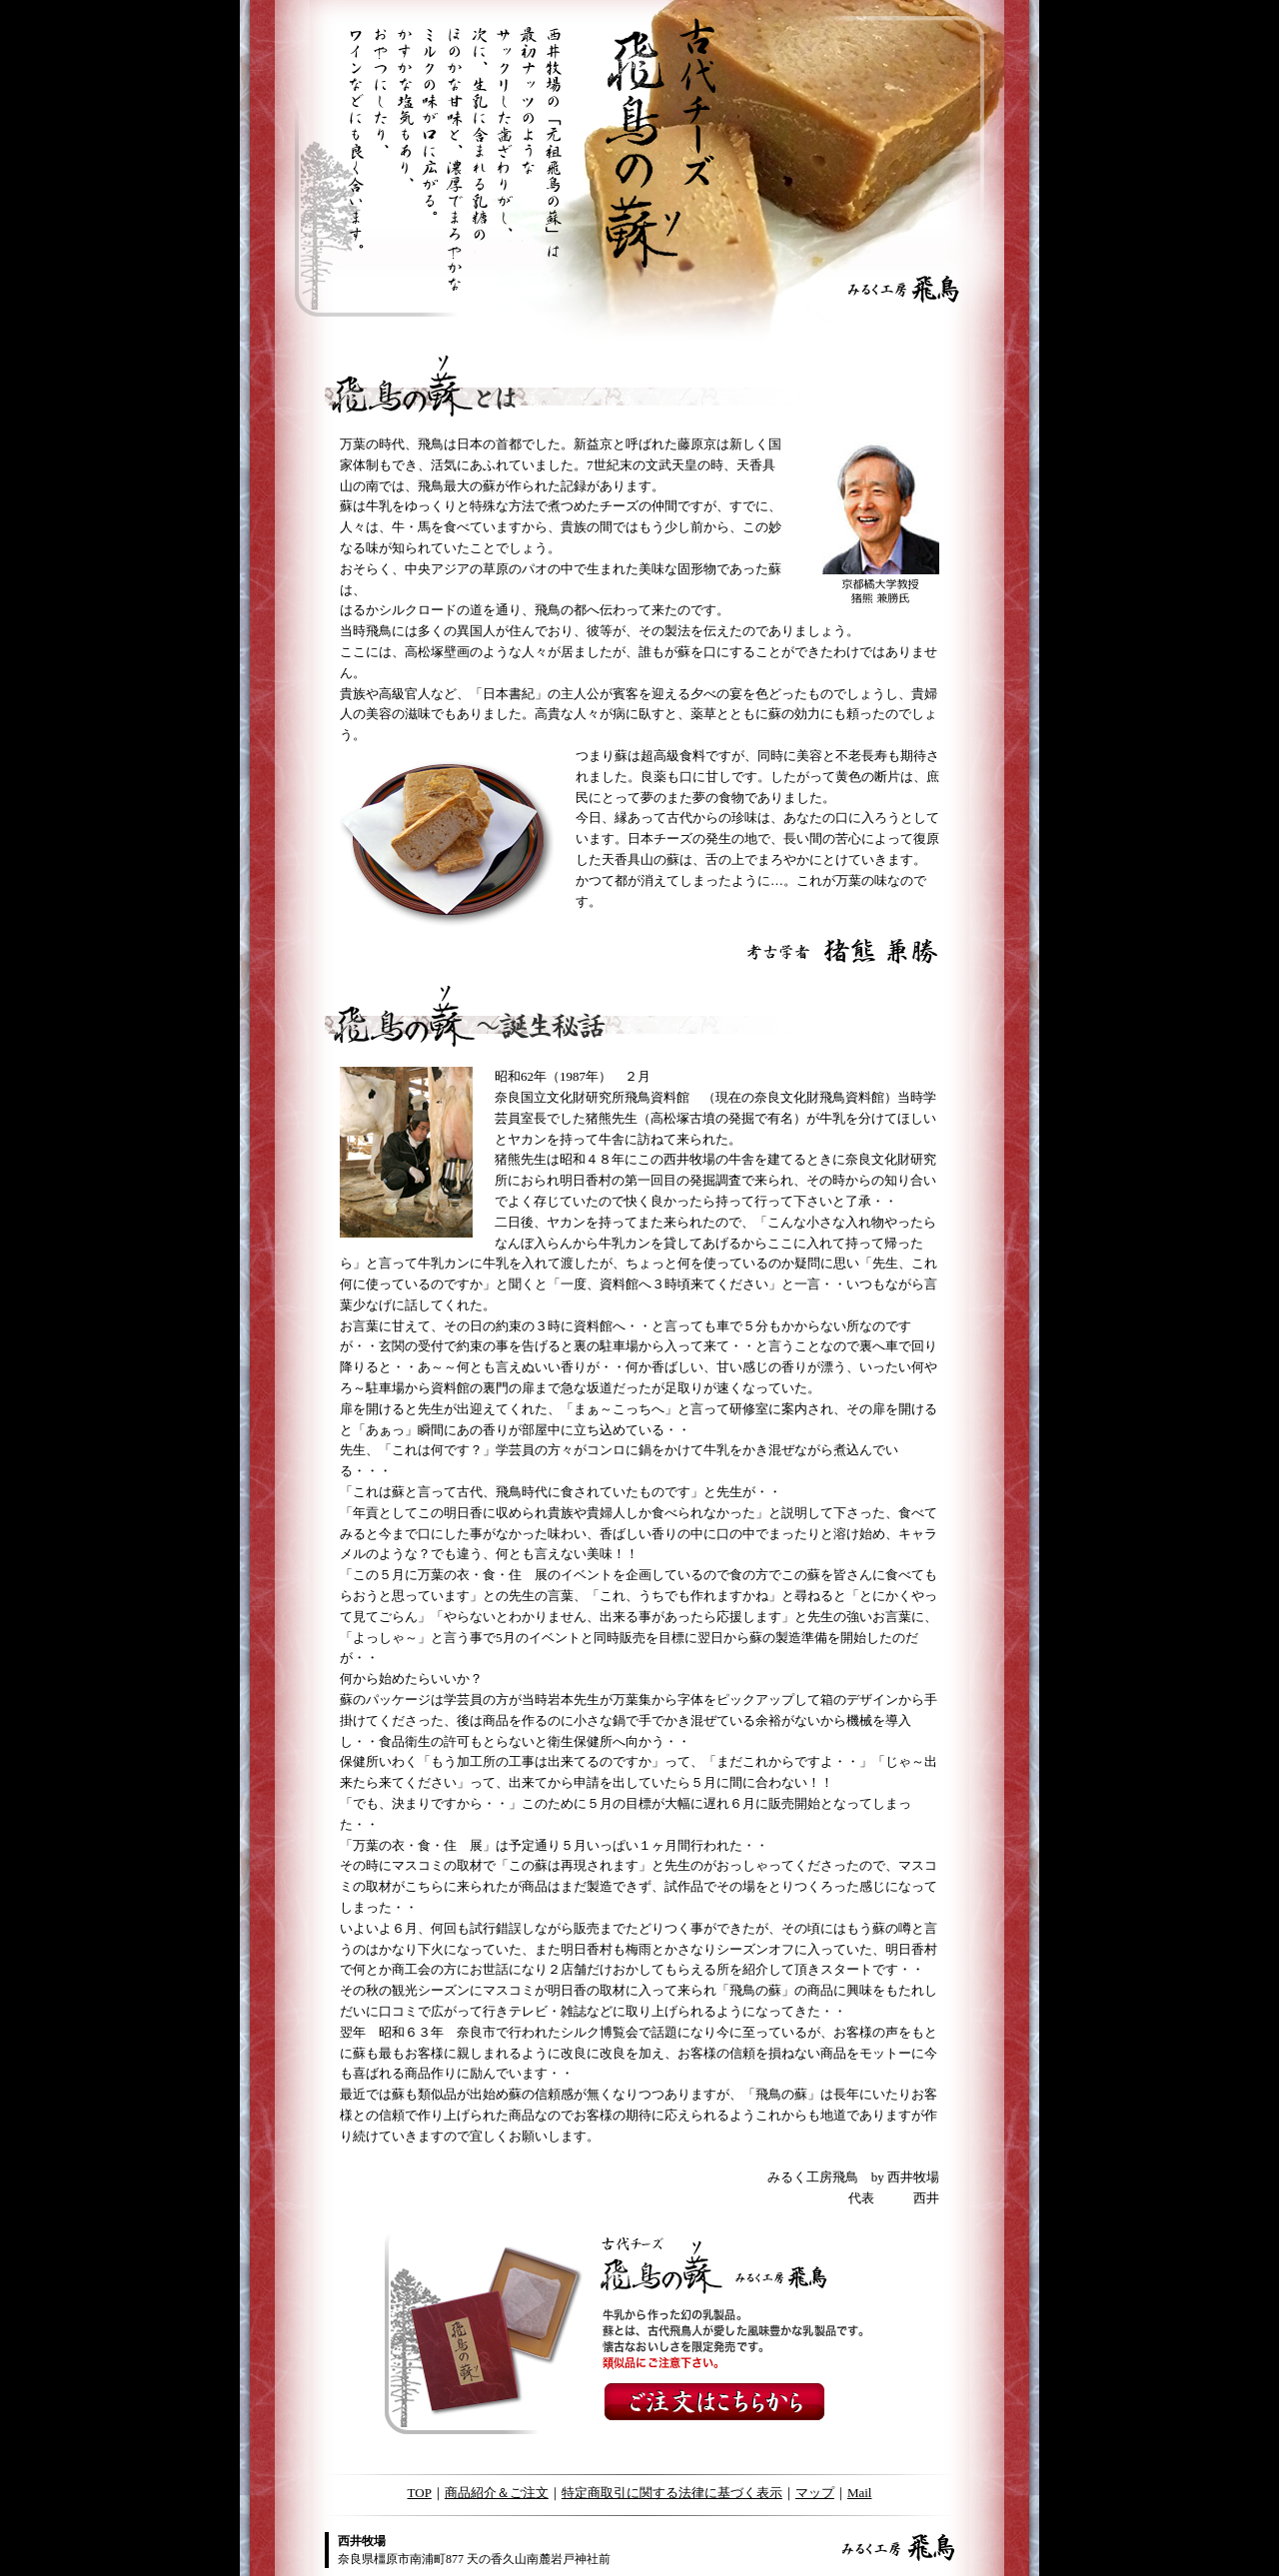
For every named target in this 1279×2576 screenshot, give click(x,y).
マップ (814, 2492)
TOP (420, 2492)
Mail (859, 2492)
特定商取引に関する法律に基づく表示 (672, 2492)
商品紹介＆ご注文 (497, 2492)
